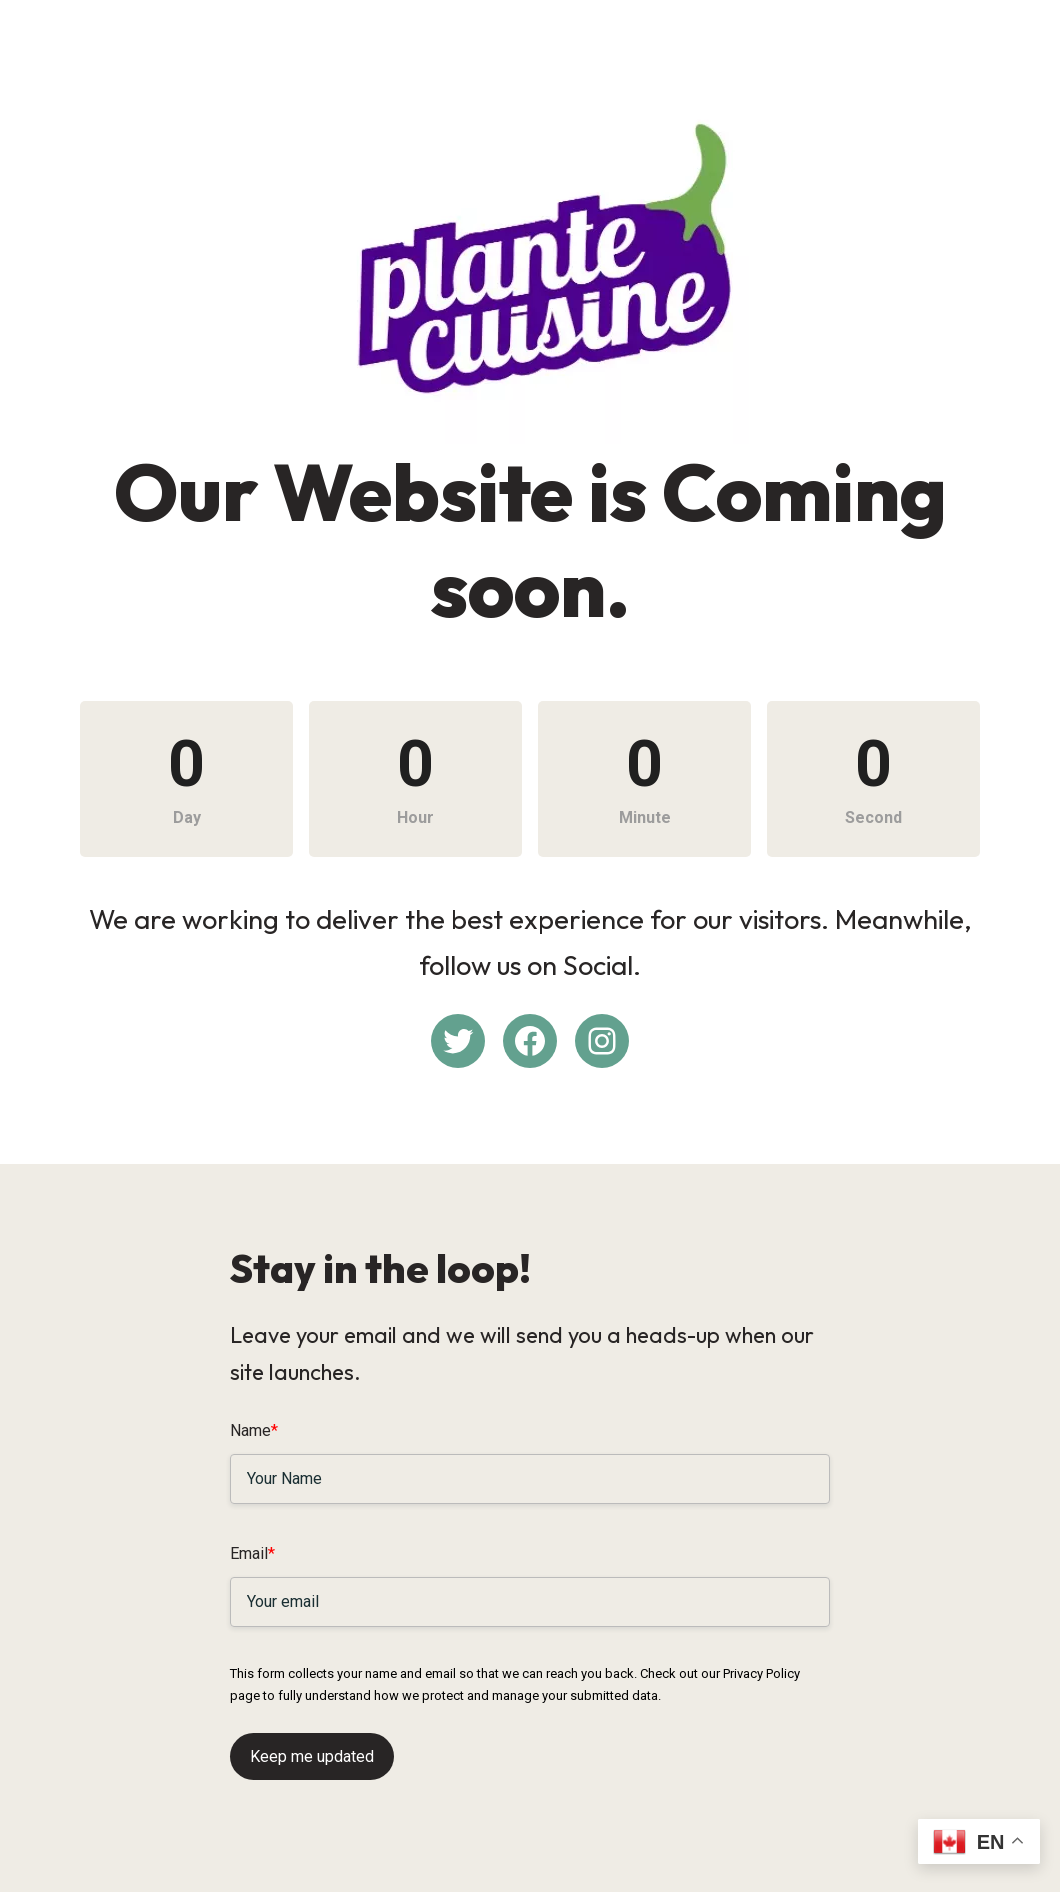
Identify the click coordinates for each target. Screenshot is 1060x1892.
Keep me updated (312, 1756)
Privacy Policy (761, 1673)
